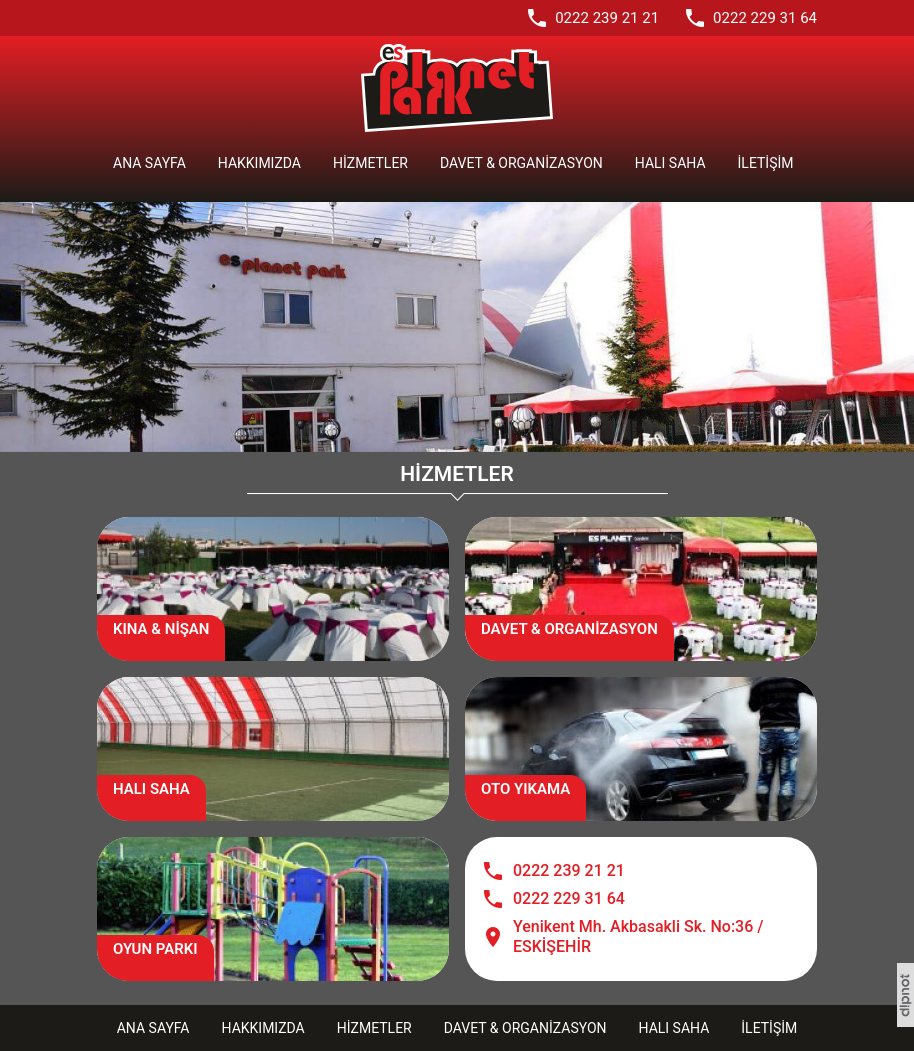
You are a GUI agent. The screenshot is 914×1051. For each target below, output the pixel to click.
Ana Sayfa (149, 163)
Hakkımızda (259, 163)
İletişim (766, 163)
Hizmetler (370, 163)
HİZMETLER (456, 474)
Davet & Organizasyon (521, 163)
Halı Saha (670, 163)
